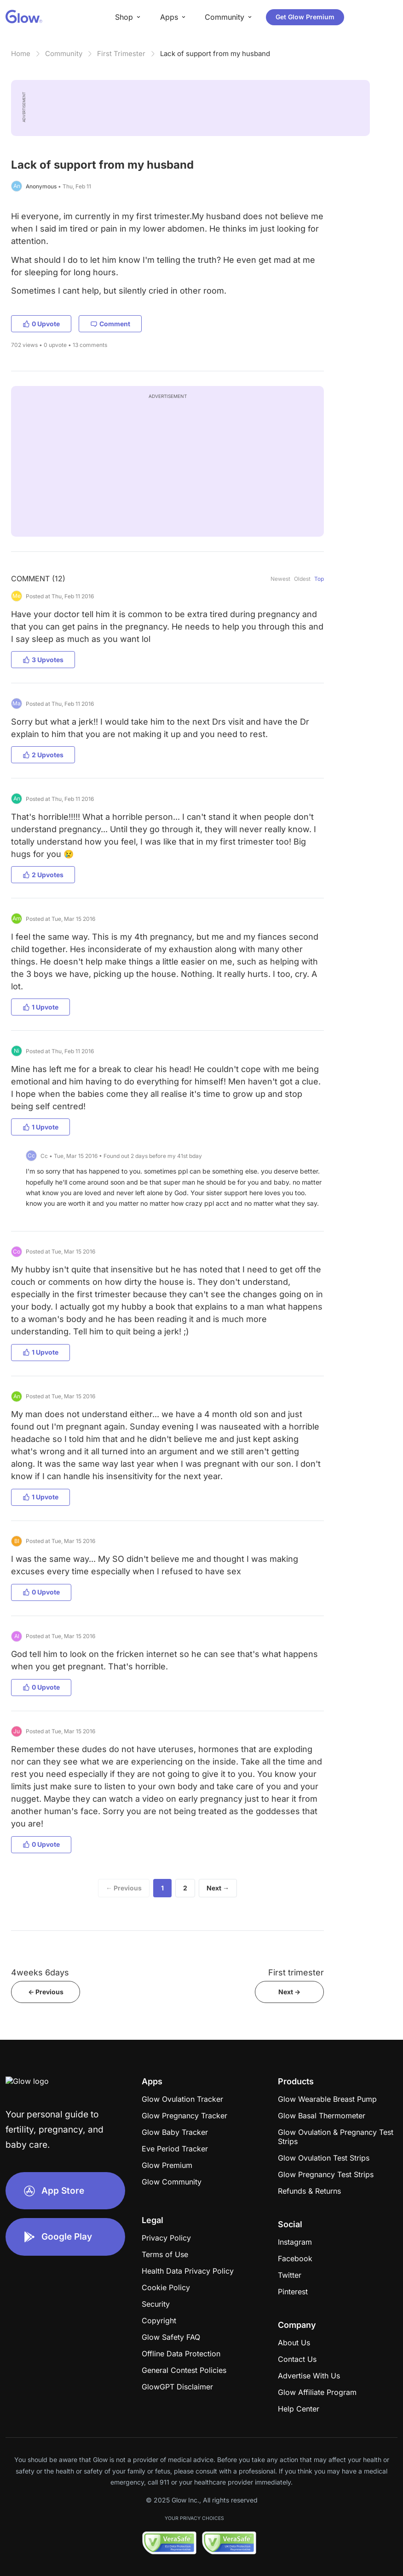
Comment (110, 324)
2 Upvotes (43, 755)
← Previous (124, 1888)
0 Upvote (41, 324)
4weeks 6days (40, 1972)
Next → (218, 1888)
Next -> (289, 1992)
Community (63, 53)
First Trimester (121, 53)
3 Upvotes (43, 660)
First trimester (296, 1972)
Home (20, 53)
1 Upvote (40, 1007)
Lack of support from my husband (215, 53)
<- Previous (45, 1992)
